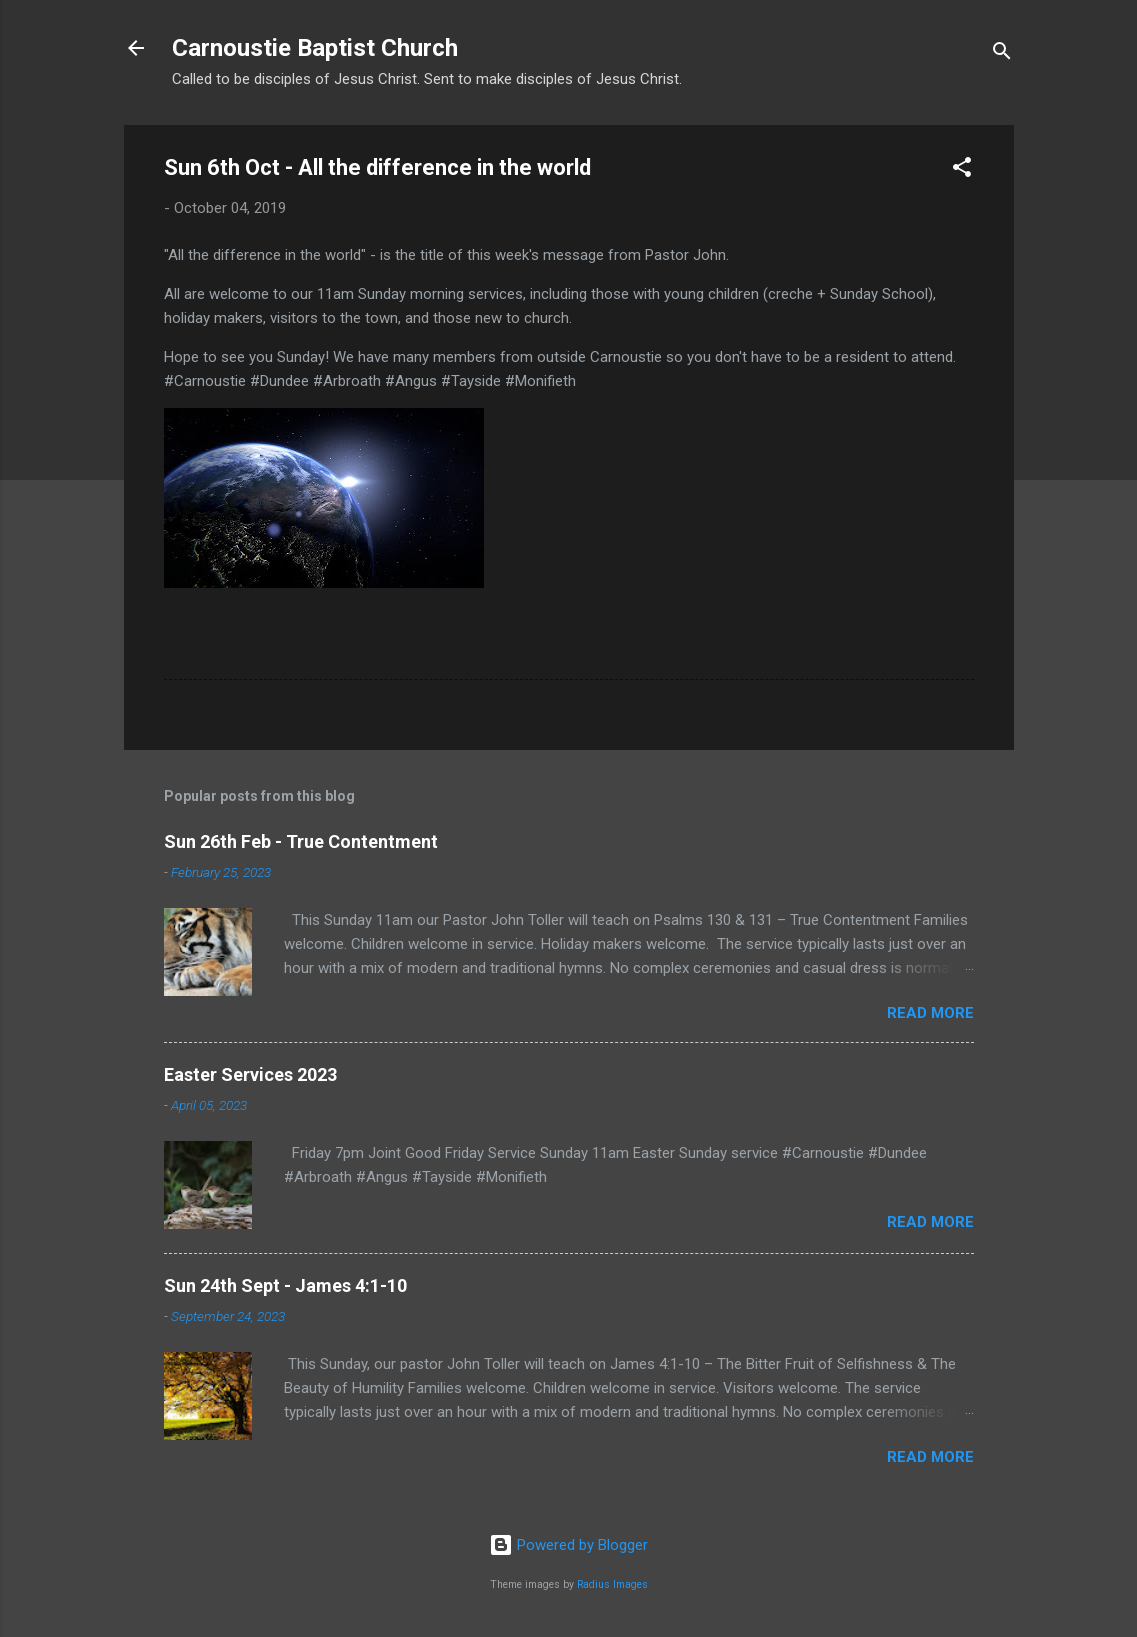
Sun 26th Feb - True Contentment (301, 841)
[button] (962, 170)
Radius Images (612, 1584)
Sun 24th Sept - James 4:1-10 (285, 1285)
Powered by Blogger (568, 1545)
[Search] (1002, 54)
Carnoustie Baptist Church (315, 48)
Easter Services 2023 (250, 1074)
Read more (930, 1013)
